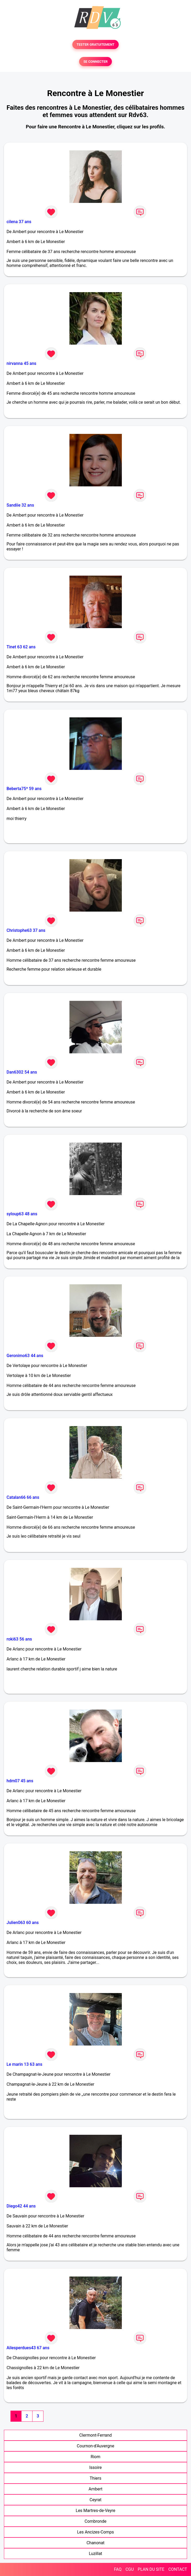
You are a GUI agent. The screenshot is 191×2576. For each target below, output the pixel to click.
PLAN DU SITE (151, 2569)
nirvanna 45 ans (21, 363)
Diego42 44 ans (21, 2206)
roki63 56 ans (19, 1639)
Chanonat (95, 2542)
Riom (95, 2456)
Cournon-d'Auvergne (95, 2445)
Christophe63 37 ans (26, 930)
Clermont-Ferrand (95, 2435)
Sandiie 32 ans (20, 505)
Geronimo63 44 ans (25, 1355)
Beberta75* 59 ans (24, 788)
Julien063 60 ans (23, 1922)
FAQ (118, 2569)
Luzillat (95, 2553)
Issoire (95, 2467)
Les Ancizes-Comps (95, 2532)
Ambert (95, 2488)
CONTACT (177, 2569)
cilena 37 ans (19, 221)
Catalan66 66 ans (23, 1497)
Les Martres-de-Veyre (95, 2510)
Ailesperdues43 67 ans (28, 2347)
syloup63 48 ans (22, 1213)
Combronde (95, 2521)
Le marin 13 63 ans (24, 2064)
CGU (129, 2569)
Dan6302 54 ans (22, 1072)
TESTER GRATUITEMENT (95, 44)
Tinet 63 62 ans (21, 646)
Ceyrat (95, 2499)
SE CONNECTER (95, 62)
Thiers (95, 2478)
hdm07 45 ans (20, 1780)
